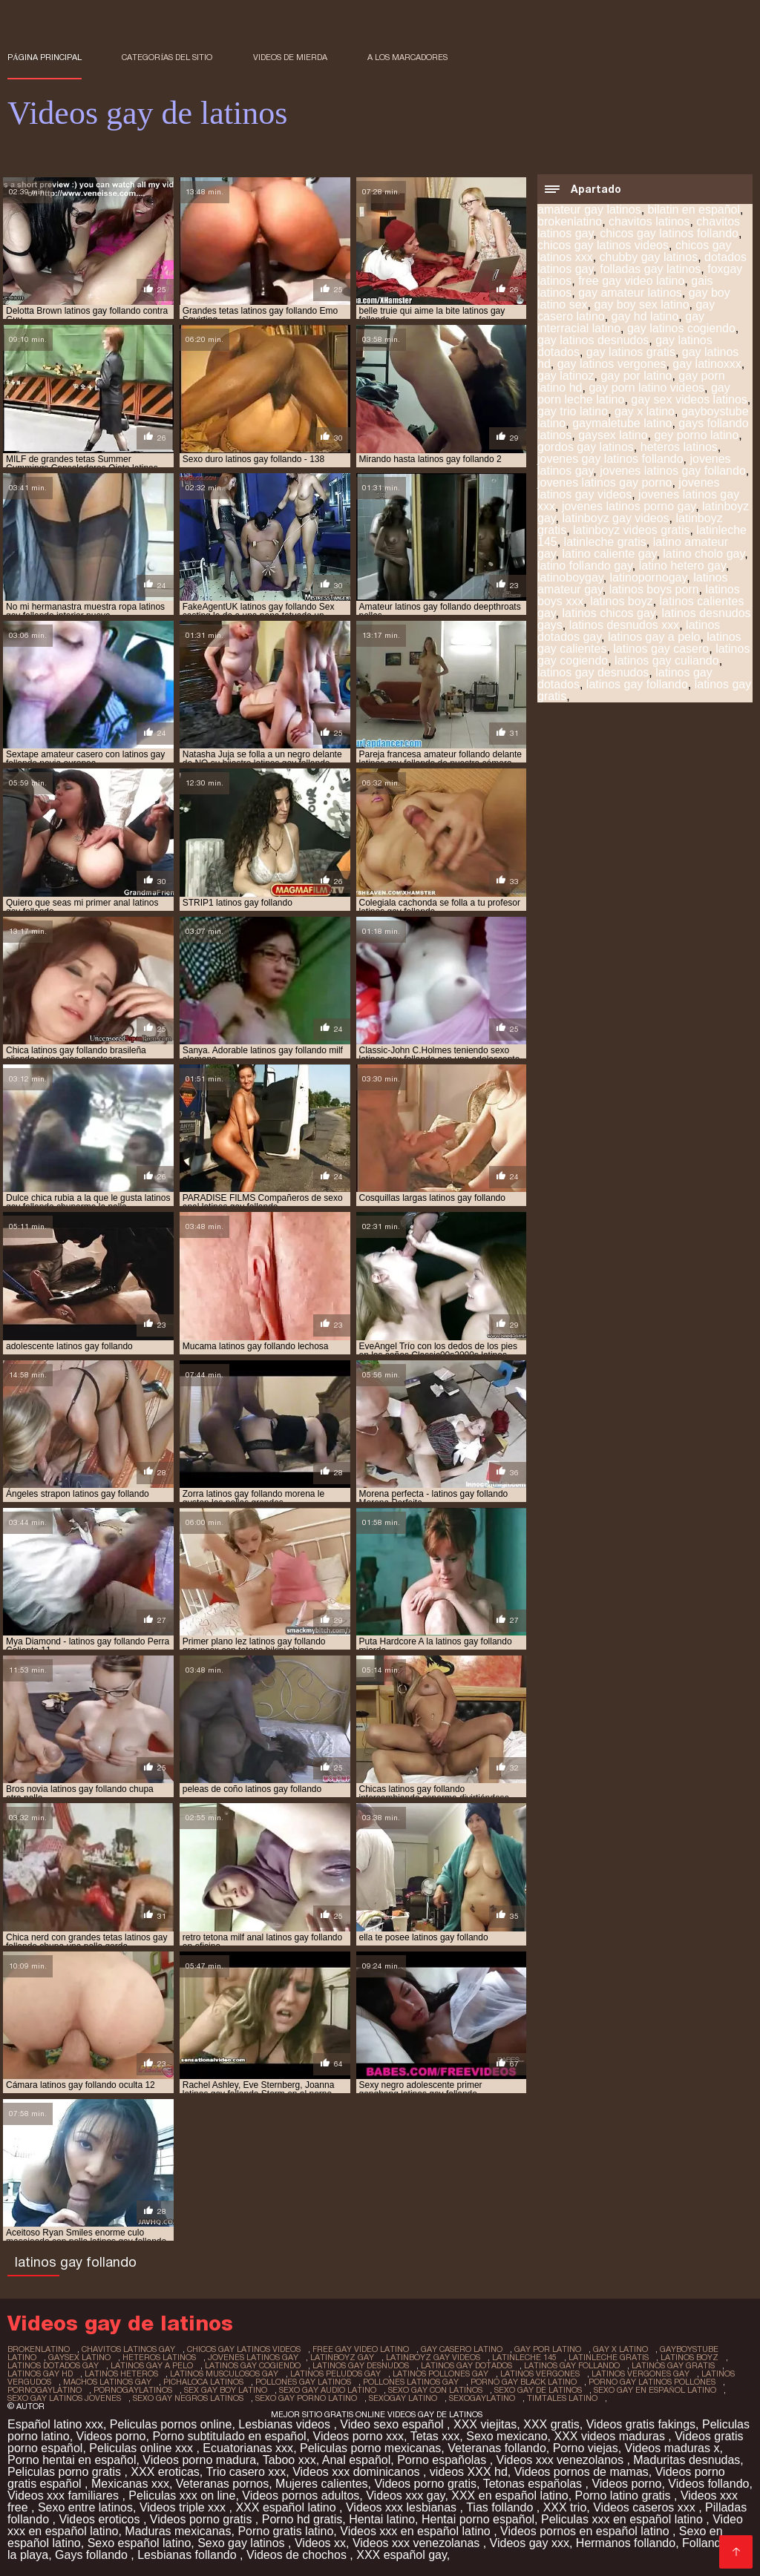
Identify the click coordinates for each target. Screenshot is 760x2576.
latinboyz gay (342, 2357)
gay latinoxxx (706, 364)
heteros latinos (679, 447)
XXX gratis (551, 2424)
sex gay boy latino (225, 2389)
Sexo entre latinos (85, 2507)
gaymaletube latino (622, 423)
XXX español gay (401, 2555)
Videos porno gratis (425, 2483)
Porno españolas (443, 2460)
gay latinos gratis (630, 352)
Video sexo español (393, 2424)
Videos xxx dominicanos (357, 2471)
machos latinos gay (107, 2381)
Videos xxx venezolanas (418, 2543)
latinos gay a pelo (654, 636)
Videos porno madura (199, 2460)
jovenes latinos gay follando (673, 470)
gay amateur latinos (630, 292)
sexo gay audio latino (327, 2389)
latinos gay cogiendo (253, 2365)
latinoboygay (570, 577)
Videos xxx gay (405, 2495)
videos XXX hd (469, 2471)
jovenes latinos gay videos (628, 488)
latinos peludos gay (335, 2373)
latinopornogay (648, 577)
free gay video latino (631, 280)
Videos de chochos (298, 2555)
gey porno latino (696, 435)
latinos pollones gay (440, 2373)
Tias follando (501, 2507)
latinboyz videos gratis (631, 530)
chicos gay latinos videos (603, 245)
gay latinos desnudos (593, 340)
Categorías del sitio (167, 57)
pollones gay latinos (303, 2381)
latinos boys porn (654, 589)
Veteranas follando (497, 2448)
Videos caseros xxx (645, 2507)
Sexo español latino (139, 2543)
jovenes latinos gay (253, 2357)
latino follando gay (584, 565)
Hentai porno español (478, 2519)
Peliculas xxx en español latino (623, 2519)
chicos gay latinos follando (669, 233)
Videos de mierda (290, 57)
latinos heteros (121, 2373)
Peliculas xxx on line (181, 2495)
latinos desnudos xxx (624, 625)
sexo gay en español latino (655, 2389)
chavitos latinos (649, 221)
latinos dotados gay (53, 2365)
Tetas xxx (435, 2436)
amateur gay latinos (589, 209)
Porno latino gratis (624, 2495)
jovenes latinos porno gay (628, 506)
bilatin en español (694, 209)
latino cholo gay (703, 553)
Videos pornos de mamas (581, 2471)
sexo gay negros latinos (188, 2398)
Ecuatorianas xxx (248, 2448)
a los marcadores (407, 57)
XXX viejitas (485, 2424)
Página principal (44, 57)
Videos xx (320, 2543)
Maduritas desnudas (686, 2460)
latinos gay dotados (466, 2365)
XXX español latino (287, 2507)
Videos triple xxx (184, 2507)
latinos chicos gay (609, 613)
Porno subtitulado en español (229, 2436)
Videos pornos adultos (300, 2495)
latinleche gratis (605, 542)
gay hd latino (645, 316)
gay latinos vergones (611, 364)
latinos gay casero (661, 648)
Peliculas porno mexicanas (370, 2448)
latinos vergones (540, 2373)
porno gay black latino (524, 2381)
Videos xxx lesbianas (403, 2507)
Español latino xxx (55, 2424)
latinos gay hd (40, 2373)
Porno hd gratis (302, 2519)
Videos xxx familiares (64, 2495)
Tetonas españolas (534, 2483)
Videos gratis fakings (640, 2424)
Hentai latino (382, 2519)
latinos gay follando (637, 684)
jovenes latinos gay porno (604, 482)
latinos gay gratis (673, 2365)
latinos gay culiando (667, 660)
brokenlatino (569, 221)
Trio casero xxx (246, 2471)
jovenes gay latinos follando (610, 458)
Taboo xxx (289, 2460)
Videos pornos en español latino (586, 2531)
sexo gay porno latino (306, 2398)
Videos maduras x (672, 2448)
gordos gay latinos (585, 447)
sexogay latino (403, 2398)
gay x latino (645, 411)
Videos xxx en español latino (417, 2531)
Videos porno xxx (358, 2436)
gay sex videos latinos (689, 399)
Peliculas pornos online (171, 2424)
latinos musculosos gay (224, 2373)
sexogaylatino (482, 2398)
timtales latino (562, 2398)
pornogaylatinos (133, 2389)
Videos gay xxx (529, 2543)
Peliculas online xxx (142, 2448)
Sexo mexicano (506, 2436)
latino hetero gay (682, 565)
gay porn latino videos (646, 387)
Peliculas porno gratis (65, 2471)
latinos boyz (621, 601)
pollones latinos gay (411, 2381)
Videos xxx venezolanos (562, 2460)
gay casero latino (461, 2349)
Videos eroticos (101, 2519)
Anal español (356, 2460)
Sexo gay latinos (242, 2543)
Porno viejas (585, 2448)
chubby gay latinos (649, 257)
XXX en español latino (509, 2495)
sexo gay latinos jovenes (64, 2398)
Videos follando (708, 2483)
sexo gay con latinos (435, 2389)
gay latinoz (565, 375)
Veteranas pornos (222, 2483)
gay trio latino (572, 411)
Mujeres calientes (321, 2483)
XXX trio (565, 2507)
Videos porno (111, 2436)
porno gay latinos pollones (652, 2381)
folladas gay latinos (650, 269)
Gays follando (93, 2555)
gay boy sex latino (641, 304)
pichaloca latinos (203, 2381)
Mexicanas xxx (130, 2483)
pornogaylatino (44, 2389)
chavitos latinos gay (128, 2349)
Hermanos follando (625, 2543)
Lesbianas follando (188, 2555)
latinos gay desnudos (593, 672)
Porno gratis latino (285, 2531)
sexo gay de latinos (538, 2389)
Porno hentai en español (71, 2460)
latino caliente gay (610, 553)
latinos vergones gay (640, 2373)
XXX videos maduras (611, 2436)
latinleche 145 (524, 2357)
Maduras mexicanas (178, 2531)
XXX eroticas (165, 2471)
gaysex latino (612, 435)
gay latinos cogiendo (681, 328)
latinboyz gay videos (616, 518)
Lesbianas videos (285, 2424)
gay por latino (636, 375)
